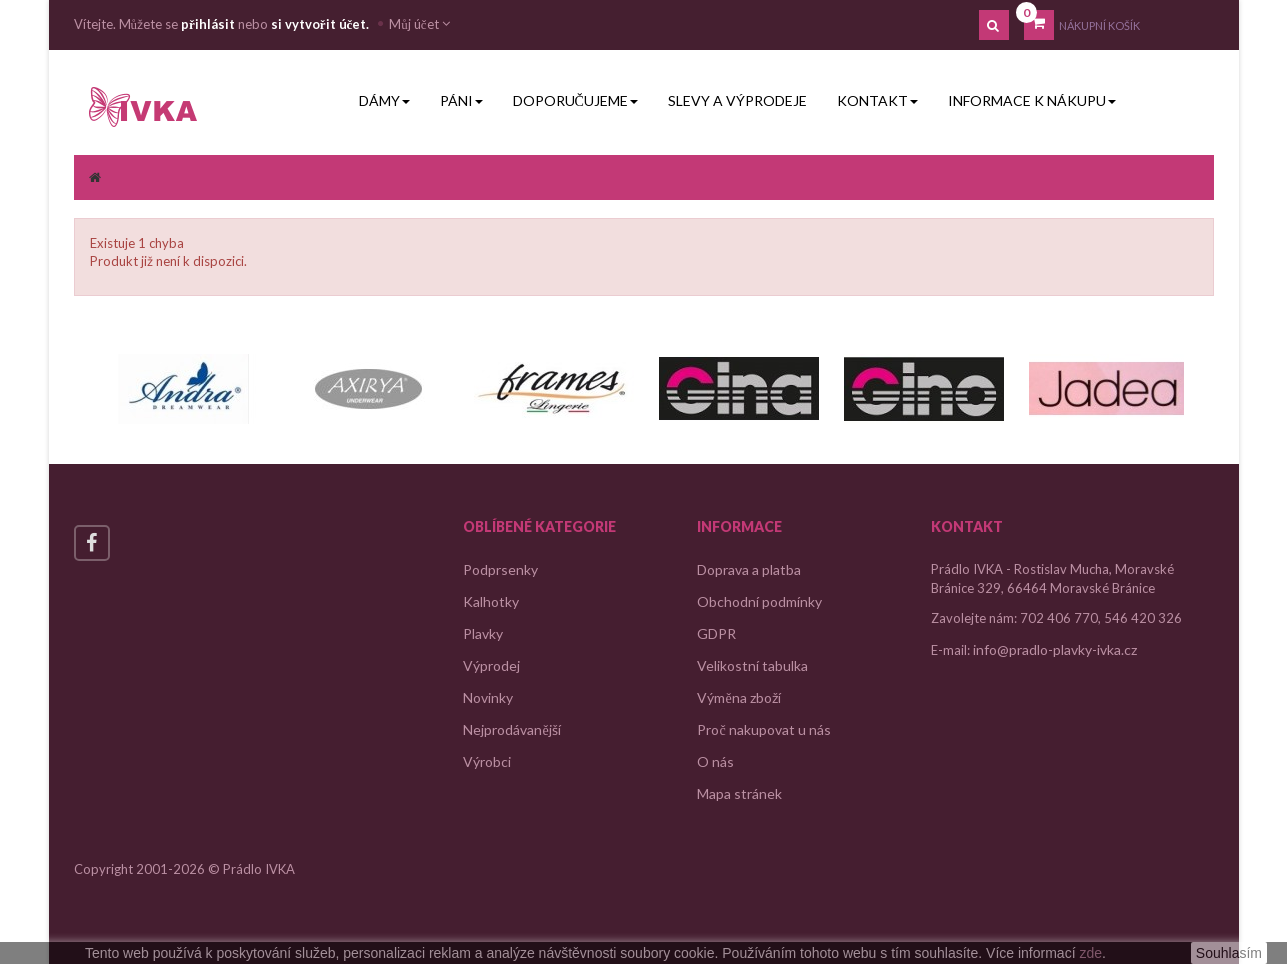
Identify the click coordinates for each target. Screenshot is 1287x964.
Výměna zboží (738, 697)
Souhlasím (1229, 953)
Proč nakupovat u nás (763, 729)
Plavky (483, 633)
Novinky (488, 697)
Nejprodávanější (511, 729)
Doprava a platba (749, 569)
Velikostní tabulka (752, 665)
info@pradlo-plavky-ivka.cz (1055, 649)
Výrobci (487, 761)
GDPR (716, 633)
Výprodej (491, 665)
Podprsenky (500, 569)
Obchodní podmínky (759, 601)
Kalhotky (491, 601)
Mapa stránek (739, 793)
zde (1090, 953)
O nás (715, 761)
